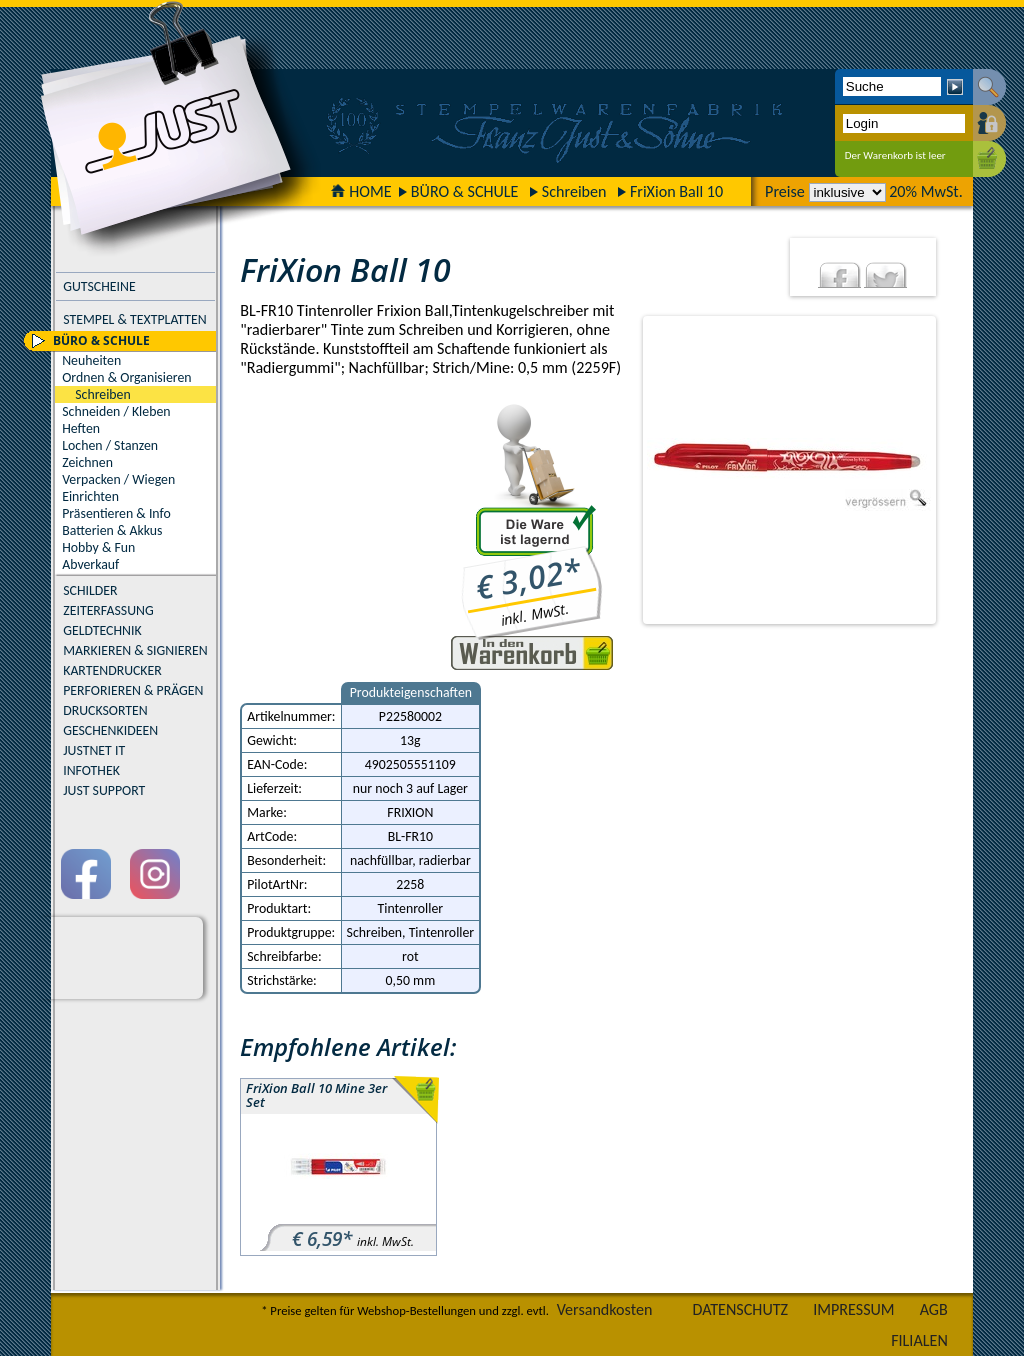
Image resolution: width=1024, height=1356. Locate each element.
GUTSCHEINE (99, 286)
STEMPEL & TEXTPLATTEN (134, 319)
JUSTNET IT (94, 750)
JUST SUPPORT (104, 790)
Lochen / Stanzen (110, 445)
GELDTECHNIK (102, 630)
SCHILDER (90, 590)
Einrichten (90, 496)
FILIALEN (919, 1340)
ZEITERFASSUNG (108, 610)
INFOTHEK (91, 770)
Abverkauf (90, 564)
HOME (361, 191)
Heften (81, 428)
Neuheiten (91, 360)
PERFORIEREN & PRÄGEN (133, 690)
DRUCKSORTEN (105, 710)
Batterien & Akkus (112, 530)
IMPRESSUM (854, 1309)
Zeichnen (87, 462)
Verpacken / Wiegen (118, 479)
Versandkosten (605, 1309)
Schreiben (574, 191)
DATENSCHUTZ (741, 1309)
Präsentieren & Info (116, 513)
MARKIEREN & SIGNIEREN (135, 650)
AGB (934, 1309)
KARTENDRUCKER (112, 670)
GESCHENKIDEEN (110, 730)
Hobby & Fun (98, 547)
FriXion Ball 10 (676, 191)
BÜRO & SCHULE (465, 191)
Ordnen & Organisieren (126, 377)
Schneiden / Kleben (116, 411)
